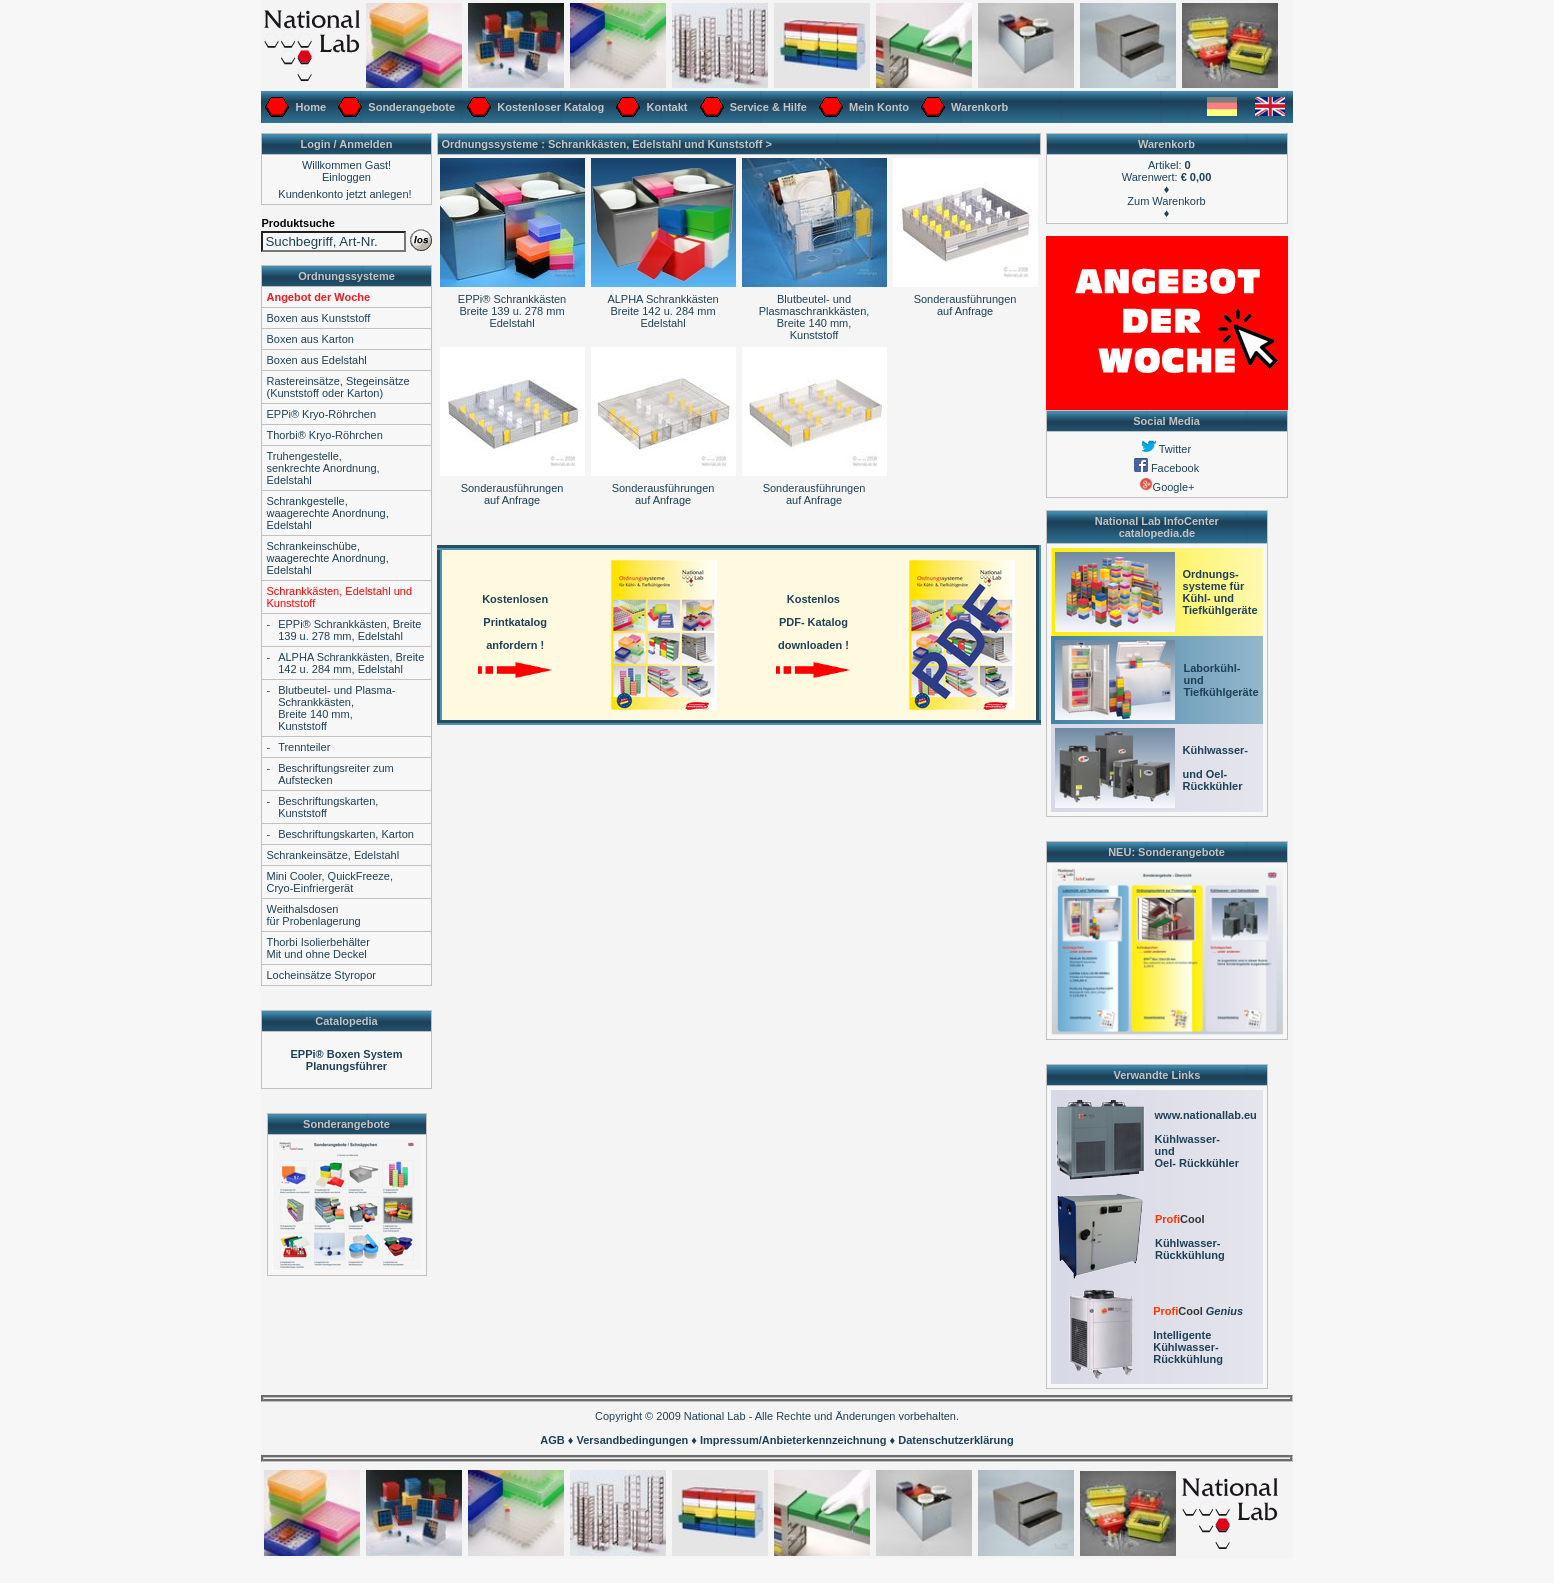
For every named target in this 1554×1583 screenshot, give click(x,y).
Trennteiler (304, 747)
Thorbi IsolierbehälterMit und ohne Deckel (317, 948)
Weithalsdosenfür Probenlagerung (313, 915)
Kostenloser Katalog (549, 107)
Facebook (1166, 468)
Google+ (1167, 487)
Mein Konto (877, 107)
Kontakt (665, 107)
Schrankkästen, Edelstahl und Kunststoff (655, 144)
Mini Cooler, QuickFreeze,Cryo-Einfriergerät (329, 882)
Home (309, 107)
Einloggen (346, 177)
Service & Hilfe (767, 107)
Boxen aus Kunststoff (318, 318)
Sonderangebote (410, 107)
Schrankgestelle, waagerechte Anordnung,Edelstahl (327, 513)
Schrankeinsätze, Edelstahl (332, 855)
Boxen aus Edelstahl (316, 360)
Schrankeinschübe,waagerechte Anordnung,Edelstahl (327, 558)
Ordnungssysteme (346, 276)
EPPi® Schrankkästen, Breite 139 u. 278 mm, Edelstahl (349, 630)
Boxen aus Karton (309, 339)
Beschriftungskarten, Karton (346, 834)
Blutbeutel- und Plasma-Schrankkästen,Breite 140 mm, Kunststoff (336, 708)
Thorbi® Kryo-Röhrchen (324, 435)
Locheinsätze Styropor (320, 975)
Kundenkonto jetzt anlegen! (344, 194)
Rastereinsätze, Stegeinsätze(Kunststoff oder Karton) (337, 387)
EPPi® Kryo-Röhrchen (321, 414)
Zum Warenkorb (1166, 201)
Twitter (1166, 449)
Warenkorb (978, 107)
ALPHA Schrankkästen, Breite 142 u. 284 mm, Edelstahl (351, 663)
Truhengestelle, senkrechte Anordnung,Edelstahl (322, 468)
